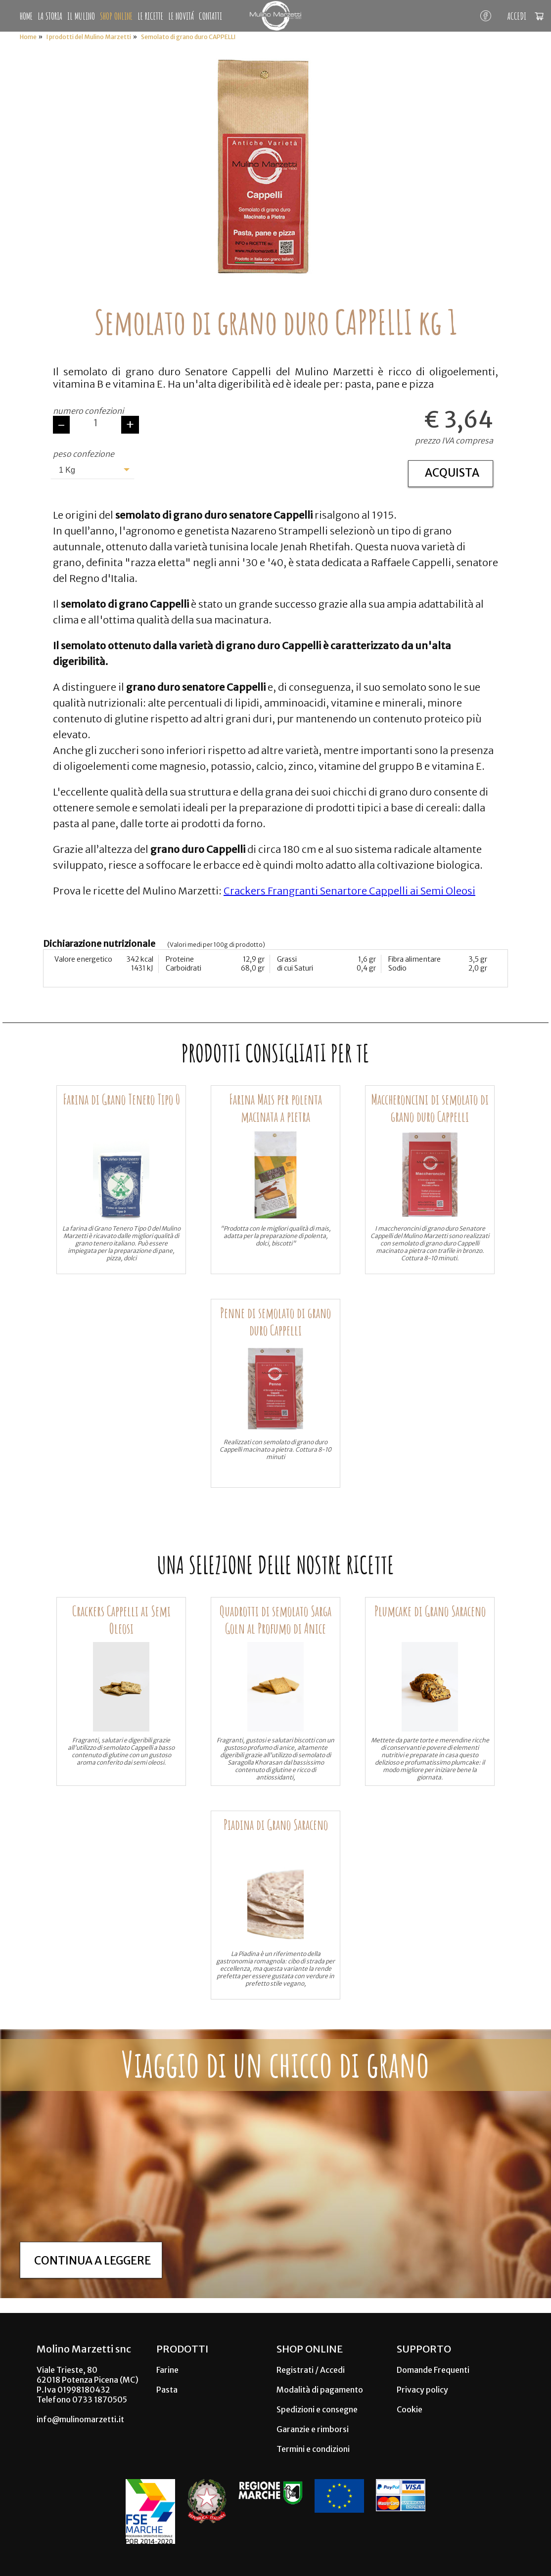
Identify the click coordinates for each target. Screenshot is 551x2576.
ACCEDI (516, 16)
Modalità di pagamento (319, 2390)
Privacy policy (422, 2390)
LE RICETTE (150, 16)
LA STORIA (50, 16)
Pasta (167, 2390)
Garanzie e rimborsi (312, 2429)
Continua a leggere (92, 2260)
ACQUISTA (452, 473)
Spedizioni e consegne (317, 2409)
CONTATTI (210, 16)
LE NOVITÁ (181, 16)
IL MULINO (81, 16)
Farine (167, 2370)
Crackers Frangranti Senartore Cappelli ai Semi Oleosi (349, 891)
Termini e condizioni (313, 2449)
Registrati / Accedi (310, 2370)
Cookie (409, 2409)
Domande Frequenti (433, 2370)
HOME (26, 16)
